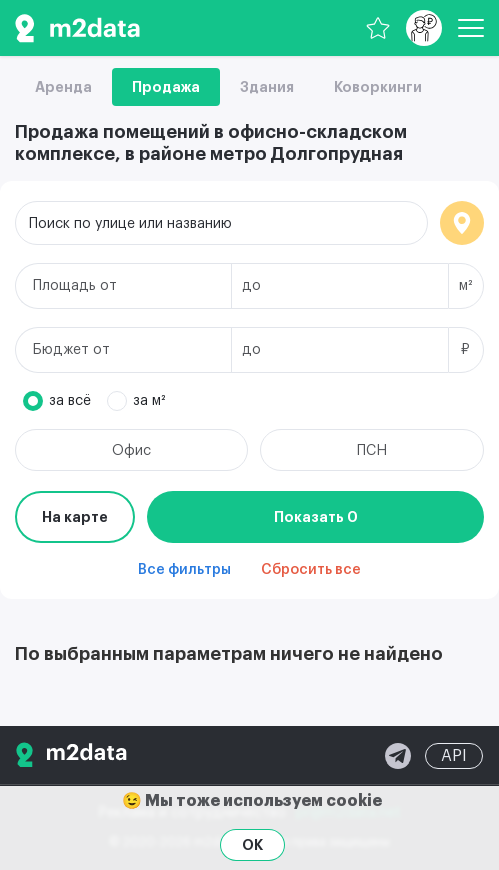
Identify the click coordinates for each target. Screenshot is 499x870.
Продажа (166, 87)
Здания (267, 87)
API (454, 756)
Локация (462, 223)
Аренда (63, 87)
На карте (75, 517)
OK (252, 845)
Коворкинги (378, 87)
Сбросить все (311, 570)
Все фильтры (184, 570)
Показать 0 (316, 517)
